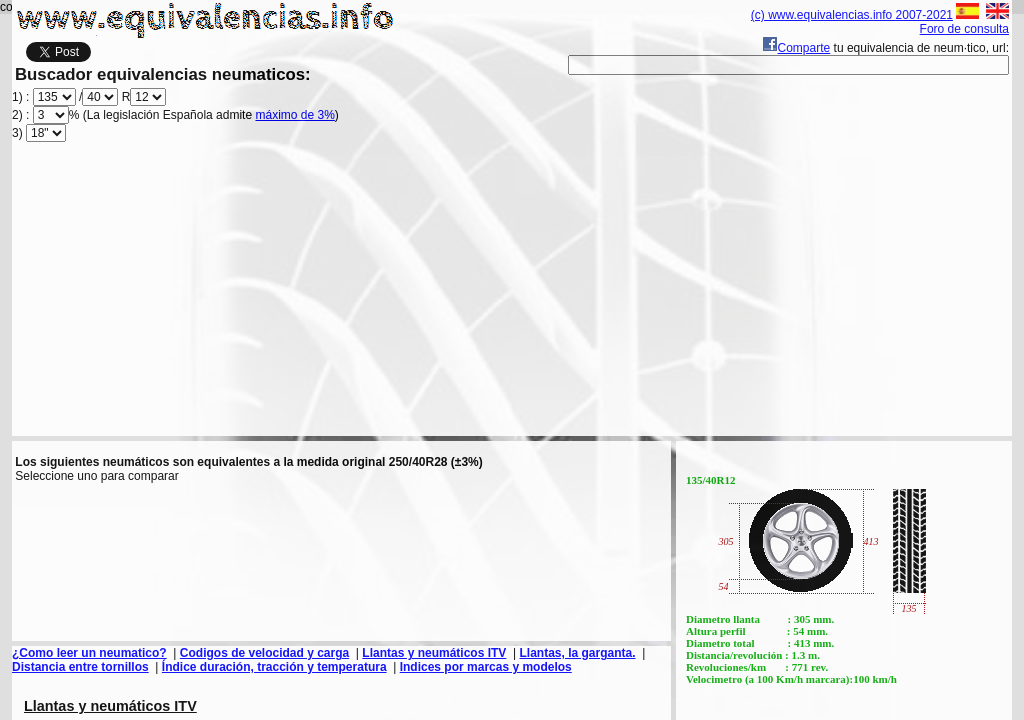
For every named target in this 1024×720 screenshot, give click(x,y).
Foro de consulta (964, 29)
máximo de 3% (294, 115)
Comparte (796, 48)
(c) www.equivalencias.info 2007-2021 (852, 15)
